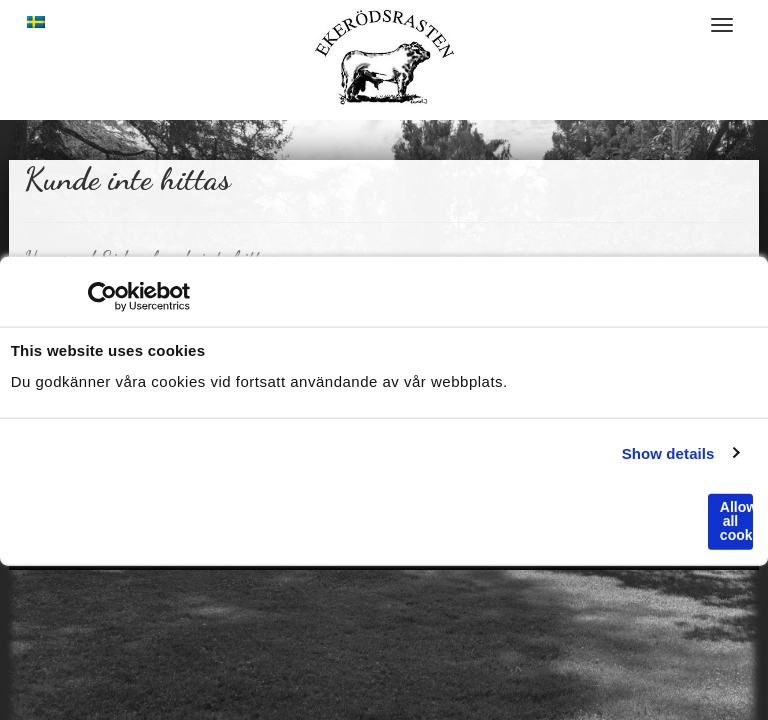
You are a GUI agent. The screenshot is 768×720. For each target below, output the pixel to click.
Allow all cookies (736, 521)
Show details (668, 452)
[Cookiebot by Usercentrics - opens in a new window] (102, 297)
